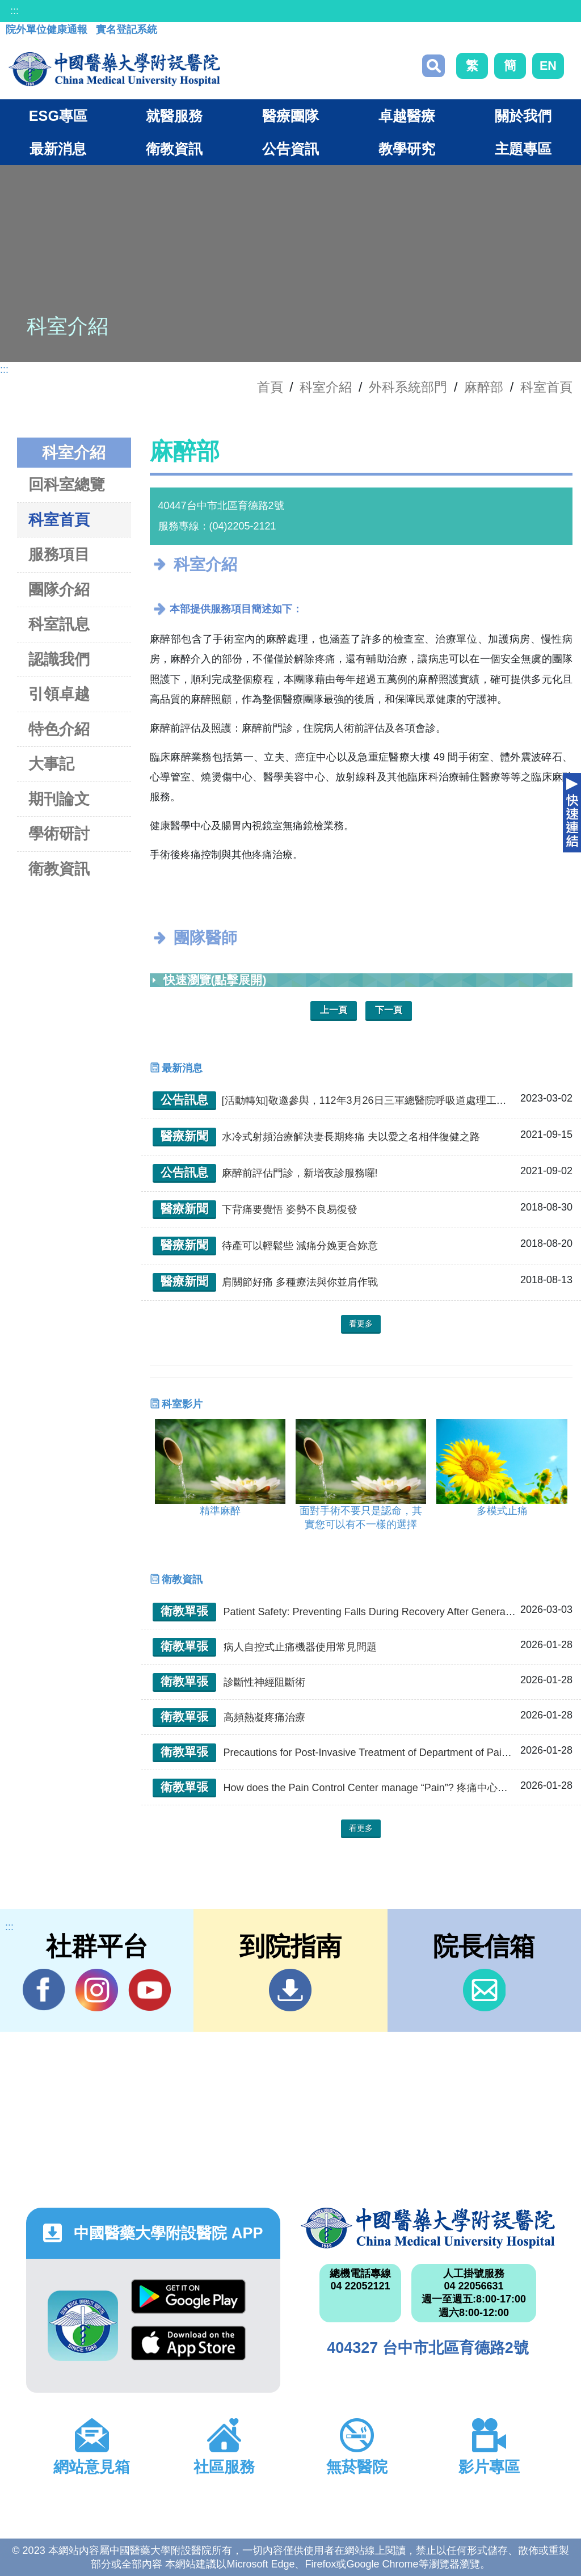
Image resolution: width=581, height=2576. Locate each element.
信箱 (484, 1990)
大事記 (51, 763)
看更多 (361, 1323)
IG (96, 1990)
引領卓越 (59, 694)
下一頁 (388, 1010)
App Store (188, 2343)
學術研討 (59, 833)
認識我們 (59, 659)
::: (14, 10)
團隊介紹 (59, 589)
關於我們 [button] (523, 116)
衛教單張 (184, 1610)
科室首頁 (546, 387)
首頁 (270, 387)
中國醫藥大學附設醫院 (428, 2228)
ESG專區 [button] (58, 116)
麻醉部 (483, 387)
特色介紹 (59, 729)
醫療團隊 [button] (290, 116)
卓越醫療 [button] (406, 116)
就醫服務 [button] (174, 116)
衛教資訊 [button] (174, 149)
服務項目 (59, 554)
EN (548, 65)
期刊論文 (59, 799)
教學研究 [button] (406, 149)
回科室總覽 (66, 484)
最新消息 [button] (58, 149)
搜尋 (433, 65)
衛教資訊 (59, 868)
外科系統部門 (408, 387)
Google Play (188, 2296)
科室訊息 (59, 624)
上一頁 (333, 1010)
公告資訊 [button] (290, 149)
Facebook (44, 1990)
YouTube (149, 1990)
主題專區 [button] (523, 149)
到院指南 (290, 1990)
